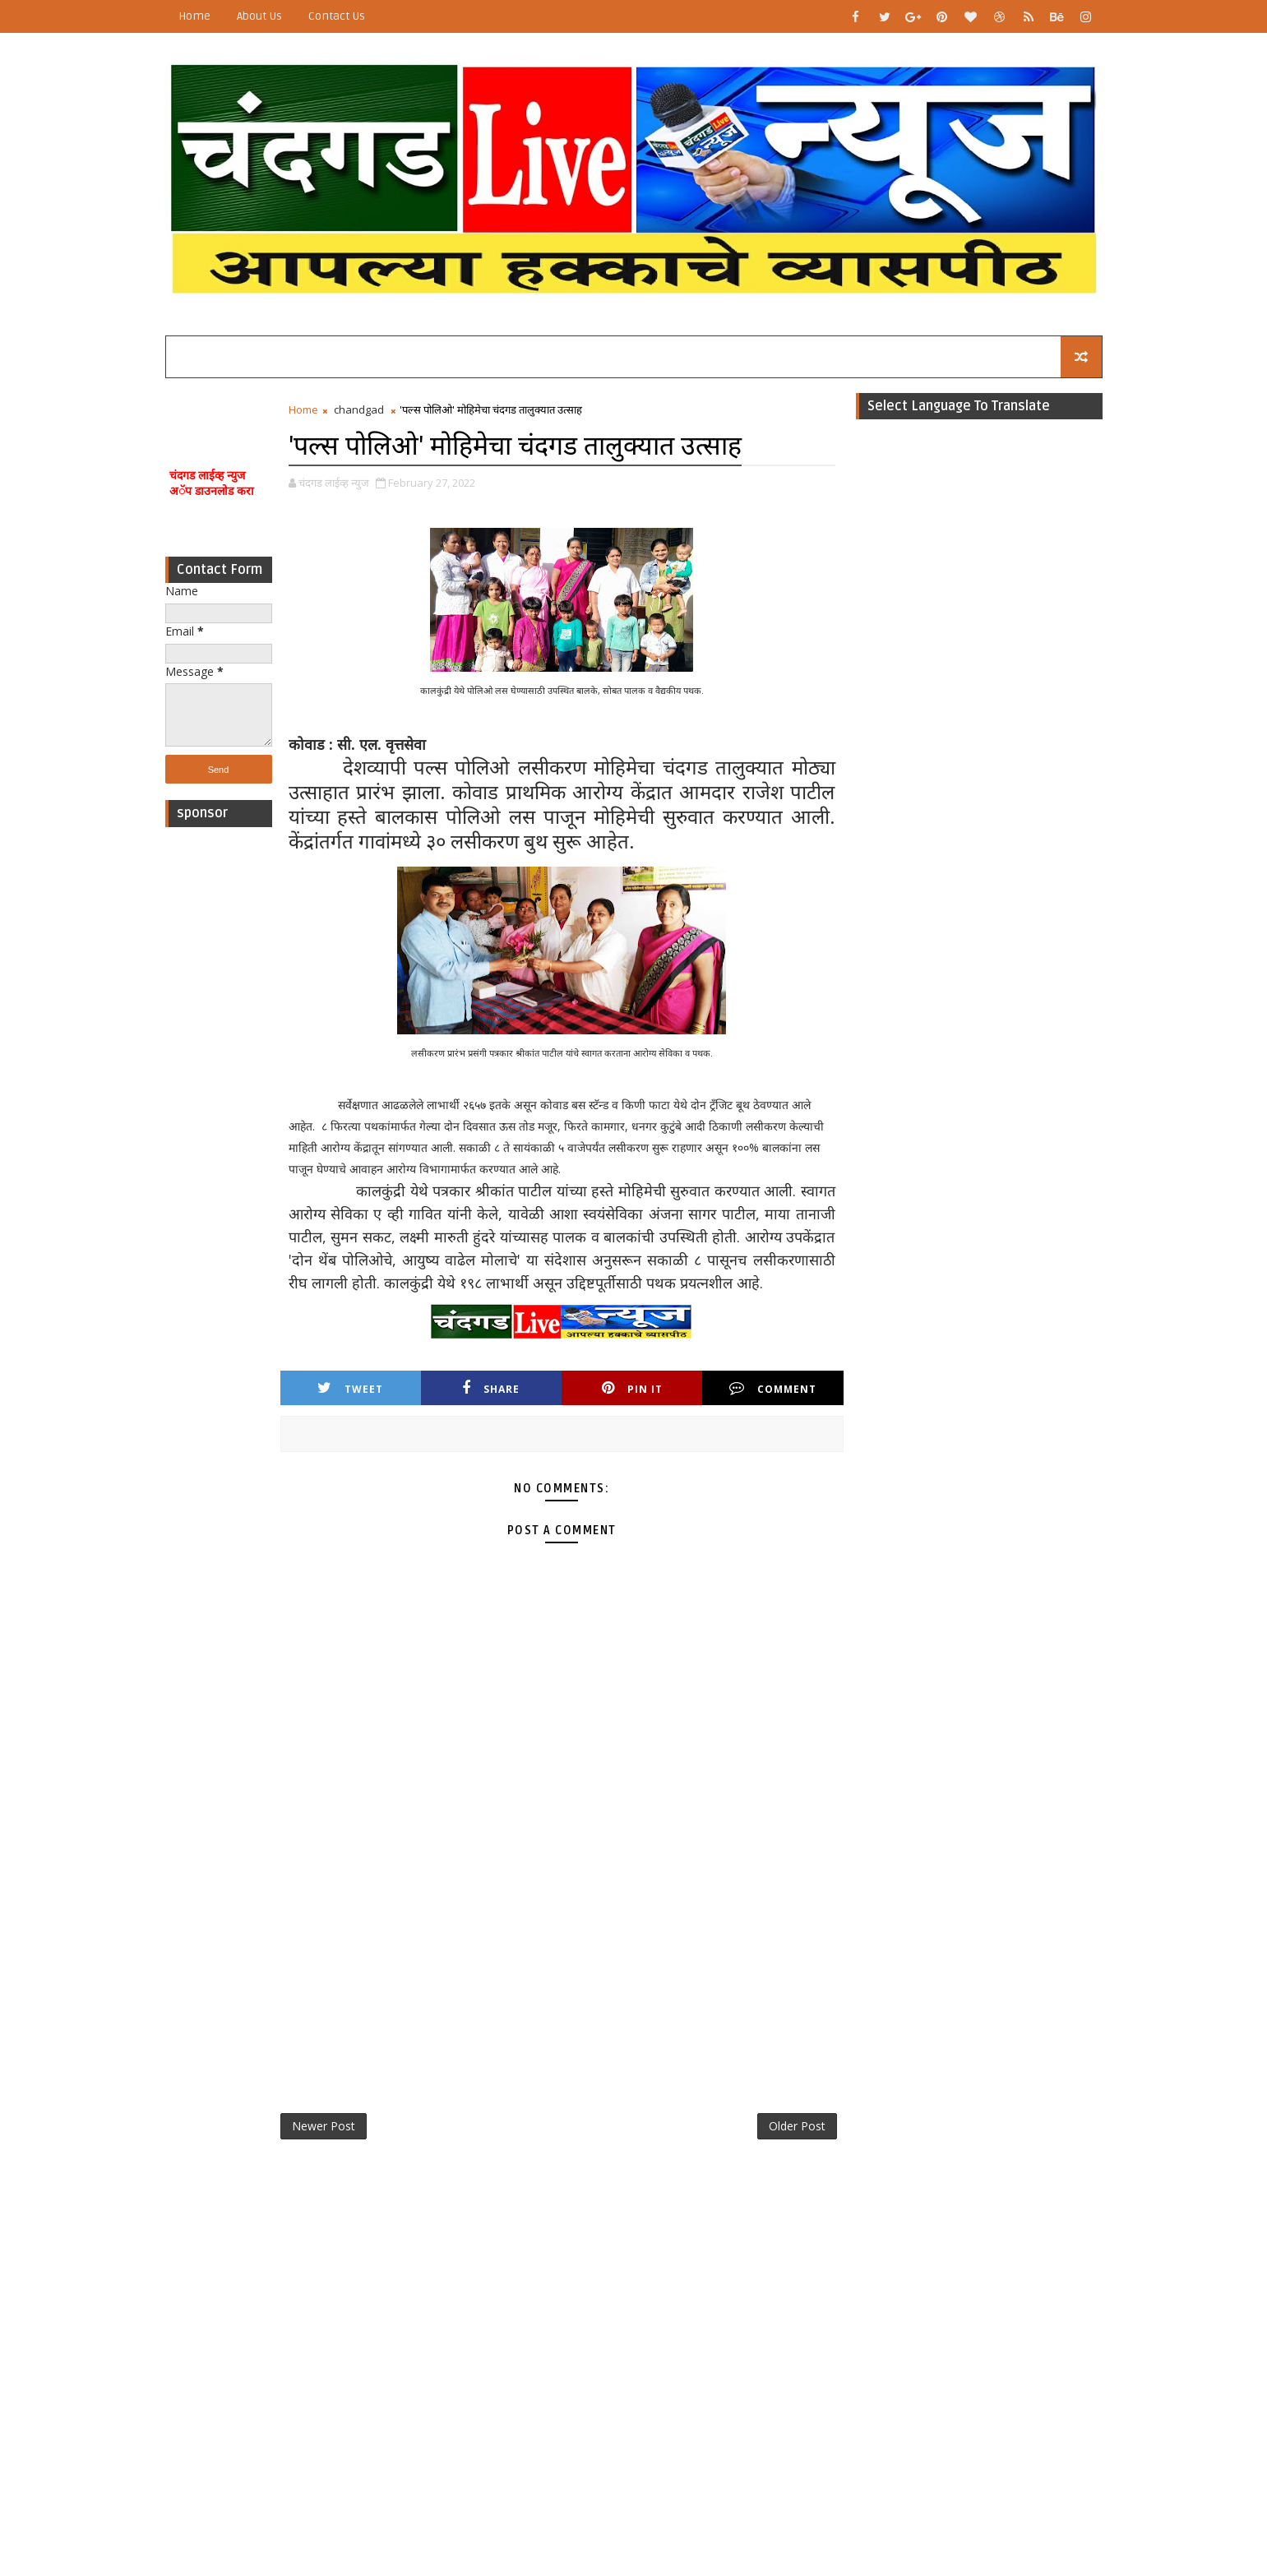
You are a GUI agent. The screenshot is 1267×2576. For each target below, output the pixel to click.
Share (491, 1388)
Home (194, 16)
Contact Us (336, 16)
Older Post (797, 2126)
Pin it (632, 1388)
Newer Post (323, 2126)
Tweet (350, 1388)
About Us (259, 16)
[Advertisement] (218, 1082)
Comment (772, 1388)
